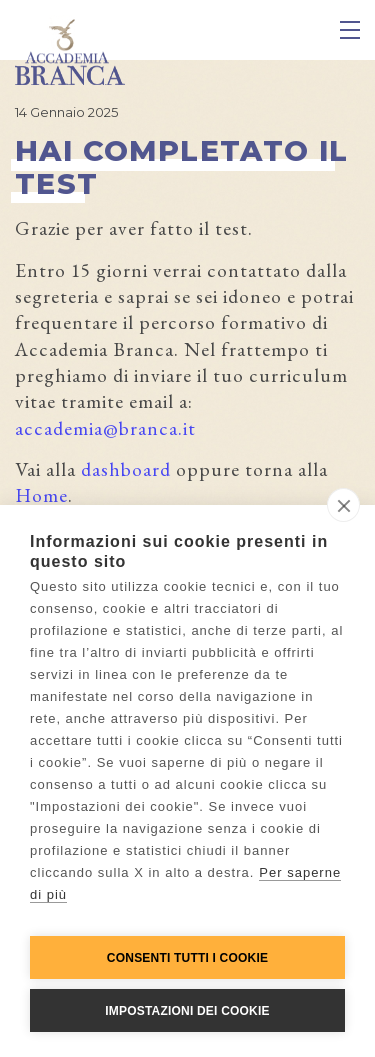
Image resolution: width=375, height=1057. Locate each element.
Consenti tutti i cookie (187, 958)
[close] (343, 505)
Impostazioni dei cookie (187, 1011)
